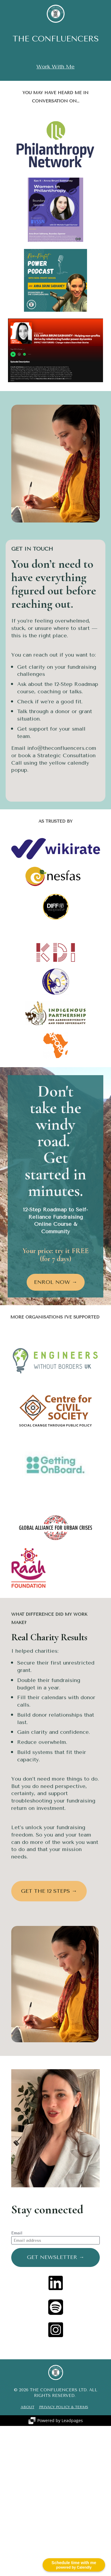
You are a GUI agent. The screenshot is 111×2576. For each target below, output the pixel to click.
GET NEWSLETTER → (55, 2257)
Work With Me (55, 66)
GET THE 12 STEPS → (49, 1891)
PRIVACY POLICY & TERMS (63, 2407)
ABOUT (27, 2407)
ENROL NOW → (55, 1282)
